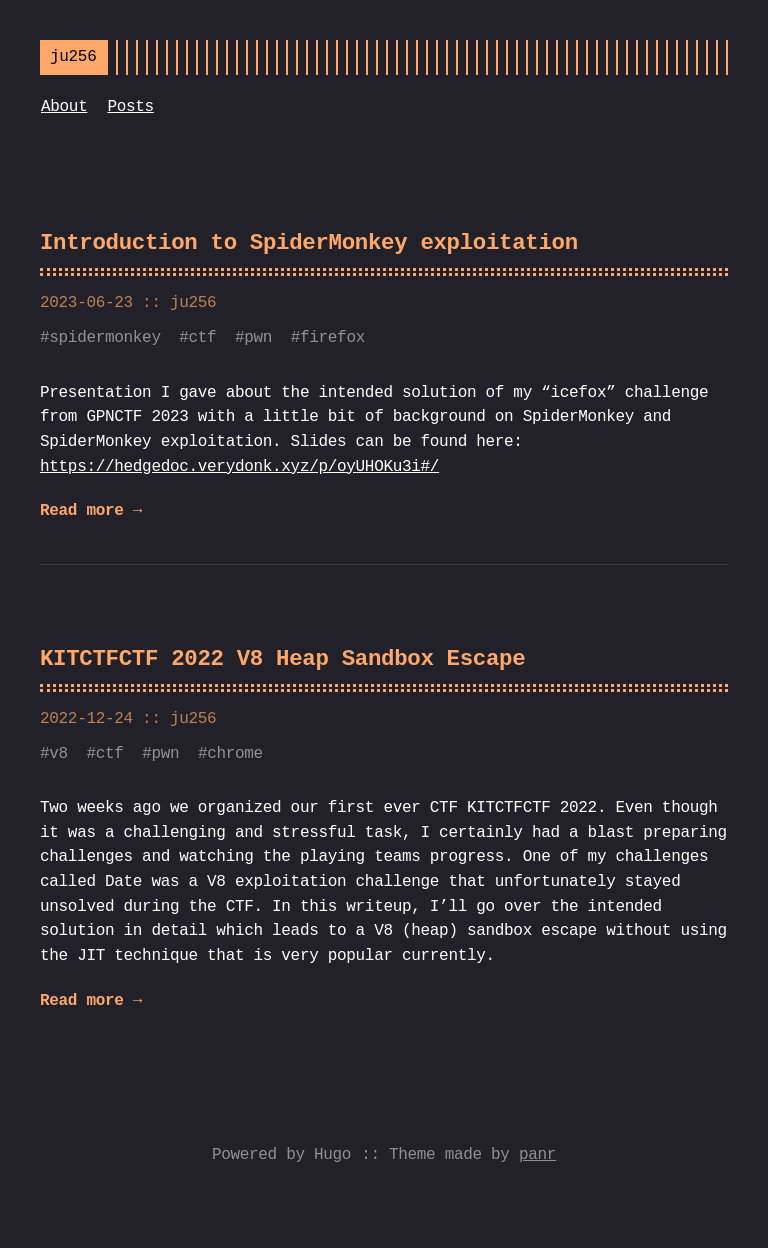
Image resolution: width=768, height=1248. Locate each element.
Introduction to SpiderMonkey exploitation (309, 243)
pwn (258, 338)
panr (537, 1155)
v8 (58, 754)
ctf (203, 338)
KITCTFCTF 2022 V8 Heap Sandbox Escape (282, 659)
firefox (332, 338)
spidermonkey (104, 338)
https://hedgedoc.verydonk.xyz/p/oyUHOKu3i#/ (239, 467)
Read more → (91, 511)
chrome (235, 754)
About (64, 107)
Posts (130, 107)
